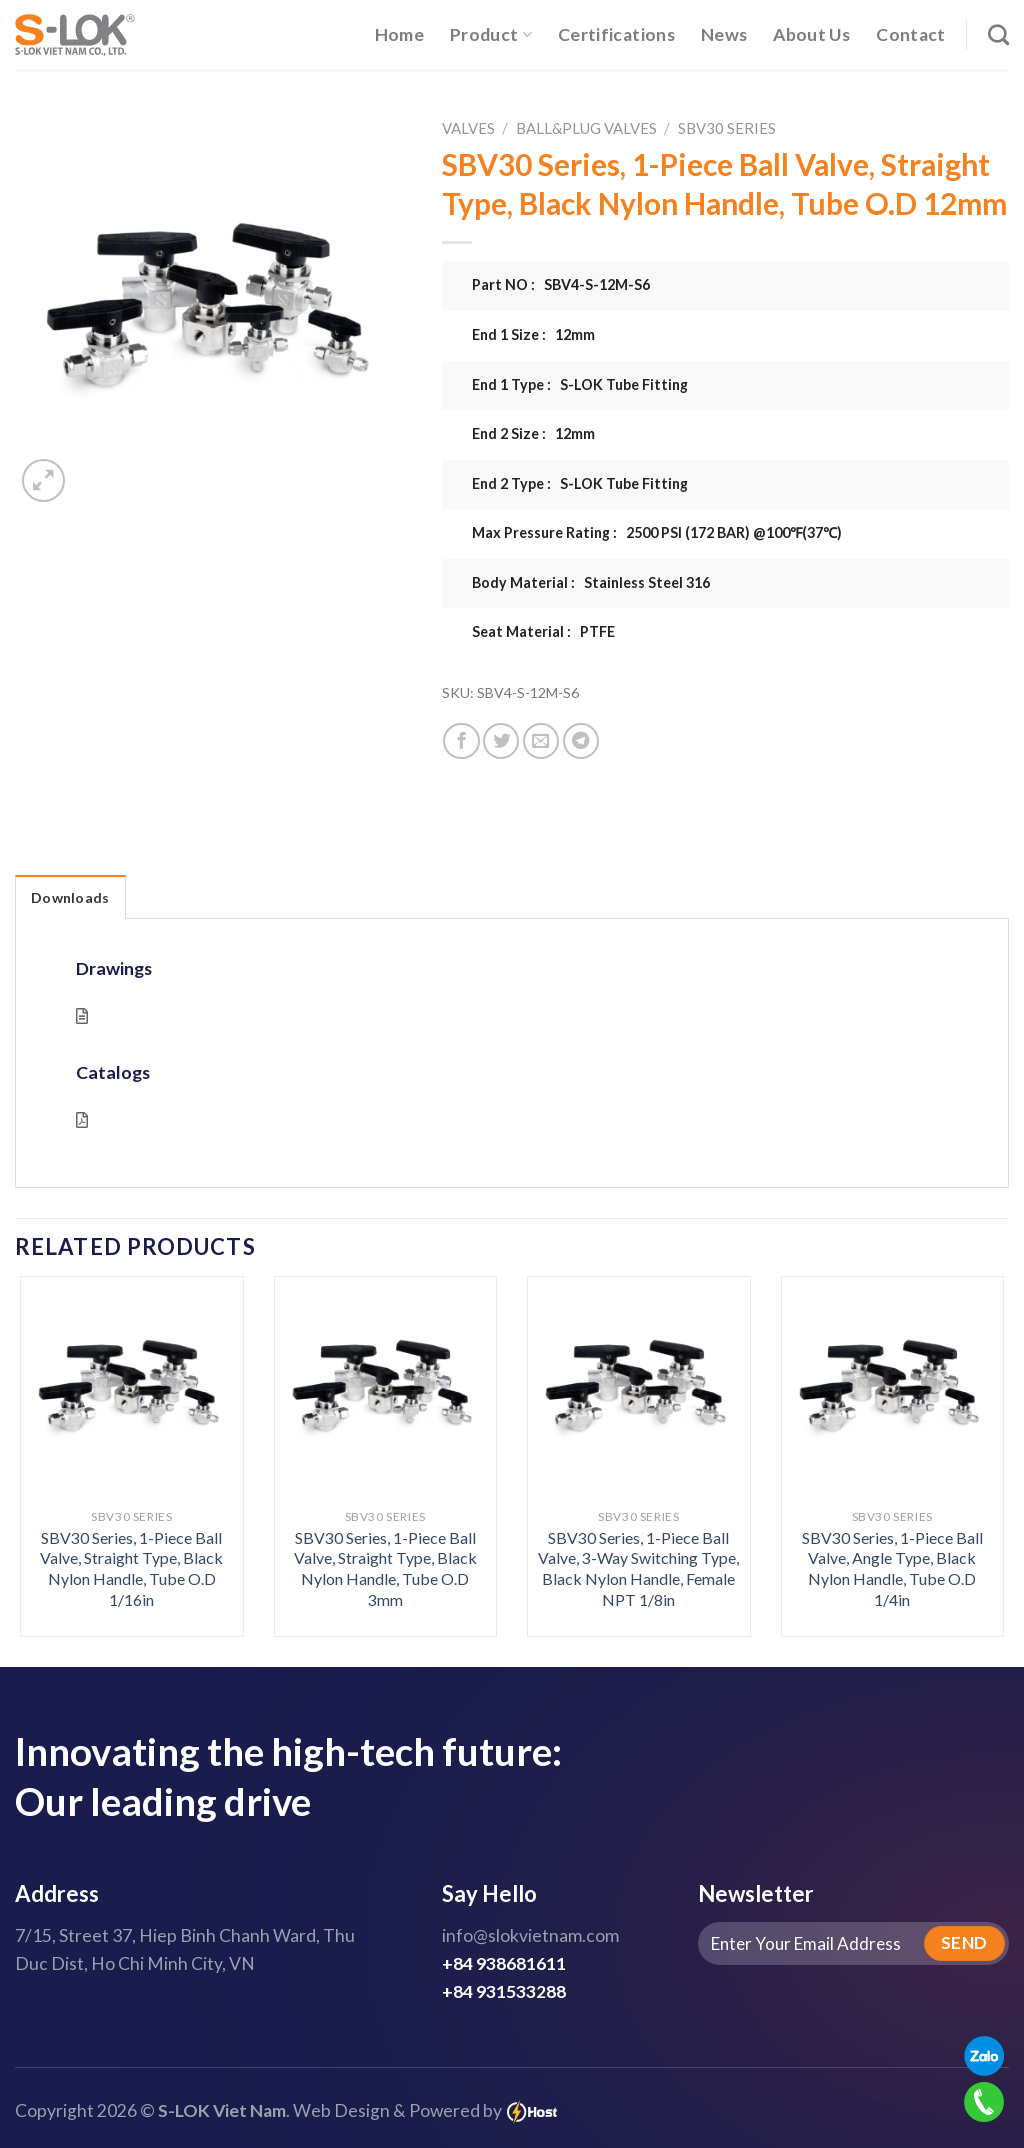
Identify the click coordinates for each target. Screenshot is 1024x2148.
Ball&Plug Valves (586, 128)
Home (399, 34)
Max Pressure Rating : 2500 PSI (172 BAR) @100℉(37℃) (657, 532)
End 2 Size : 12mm (533, 433)
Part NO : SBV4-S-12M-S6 (561, 284)
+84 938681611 (504, 1963)
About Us (811, 34)
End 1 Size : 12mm (533, 334)
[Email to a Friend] (541, 741)
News (724, 34)
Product (491, 34)
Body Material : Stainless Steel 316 (591, 582)
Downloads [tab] (70, 897)
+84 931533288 (504, 1991)
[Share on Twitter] (501, 741)
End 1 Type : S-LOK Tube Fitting (580, 384)
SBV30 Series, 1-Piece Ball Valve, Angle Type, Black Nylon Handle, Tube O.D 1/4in (892, 1568)
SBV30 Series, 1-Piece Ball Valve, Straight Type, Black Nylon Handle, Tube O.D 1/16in (131, 1568)
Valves (468, 128)
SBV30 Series (727, 128)
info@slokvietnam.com (530, 1935)
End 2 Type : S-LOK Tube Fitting (580, 483)
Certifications (616, 34)
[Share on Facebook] (461, 741)
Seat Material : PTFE (543, 631)
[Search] (998, 34)
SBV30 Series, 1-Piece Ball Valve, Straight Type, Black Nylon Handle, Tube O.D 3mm (385, 1568)
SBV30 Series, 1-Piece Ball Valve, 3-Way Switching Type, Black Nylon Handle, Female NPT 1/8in (638, 1568)
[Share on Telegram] (581, 741)
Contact (910, 34)
